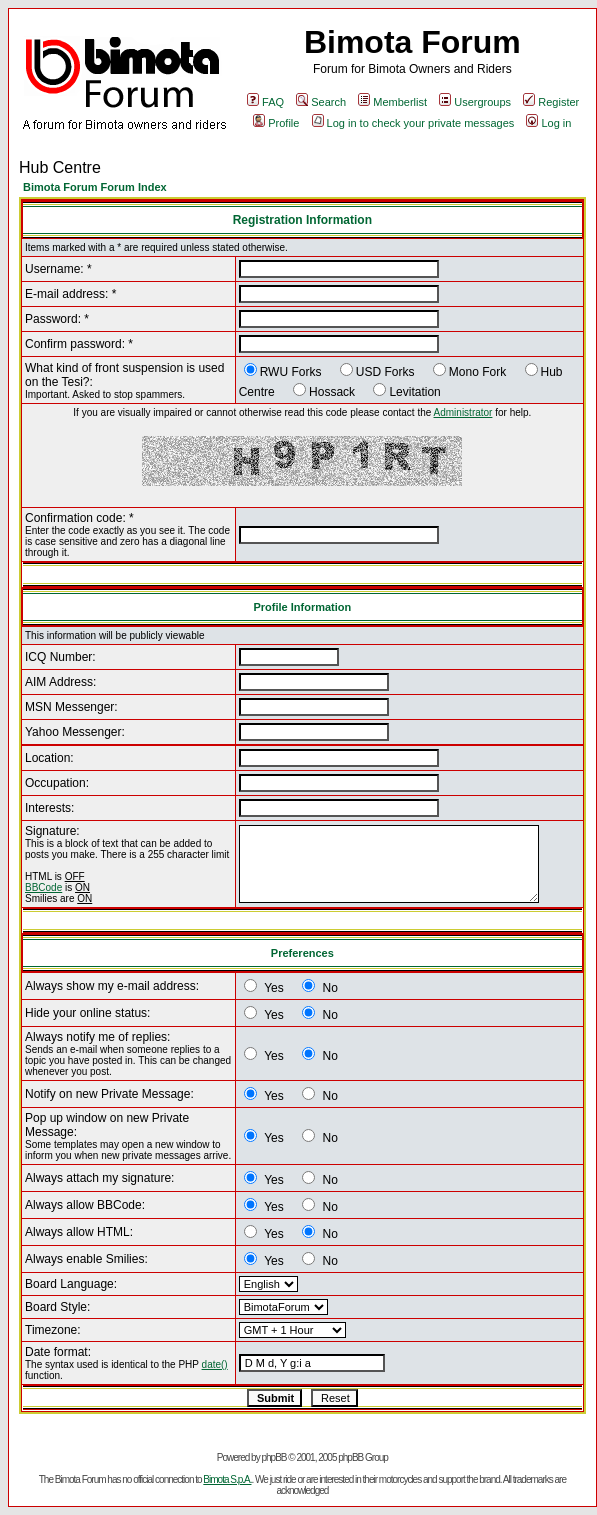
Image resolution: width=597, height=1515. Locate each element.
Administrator (463, 412)
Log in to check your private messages (413, 123)
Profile (276, 123)
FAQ (265, 102)
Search (321, 102)
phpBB (273, 1457)
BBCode (43, 887)
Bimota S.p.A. (227, 1479)
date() (215, 1364)
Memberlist (392, 102)
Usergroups (475, 102)
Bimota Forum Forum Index (95, 187)
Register (551, 102)
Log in (548, 123)
